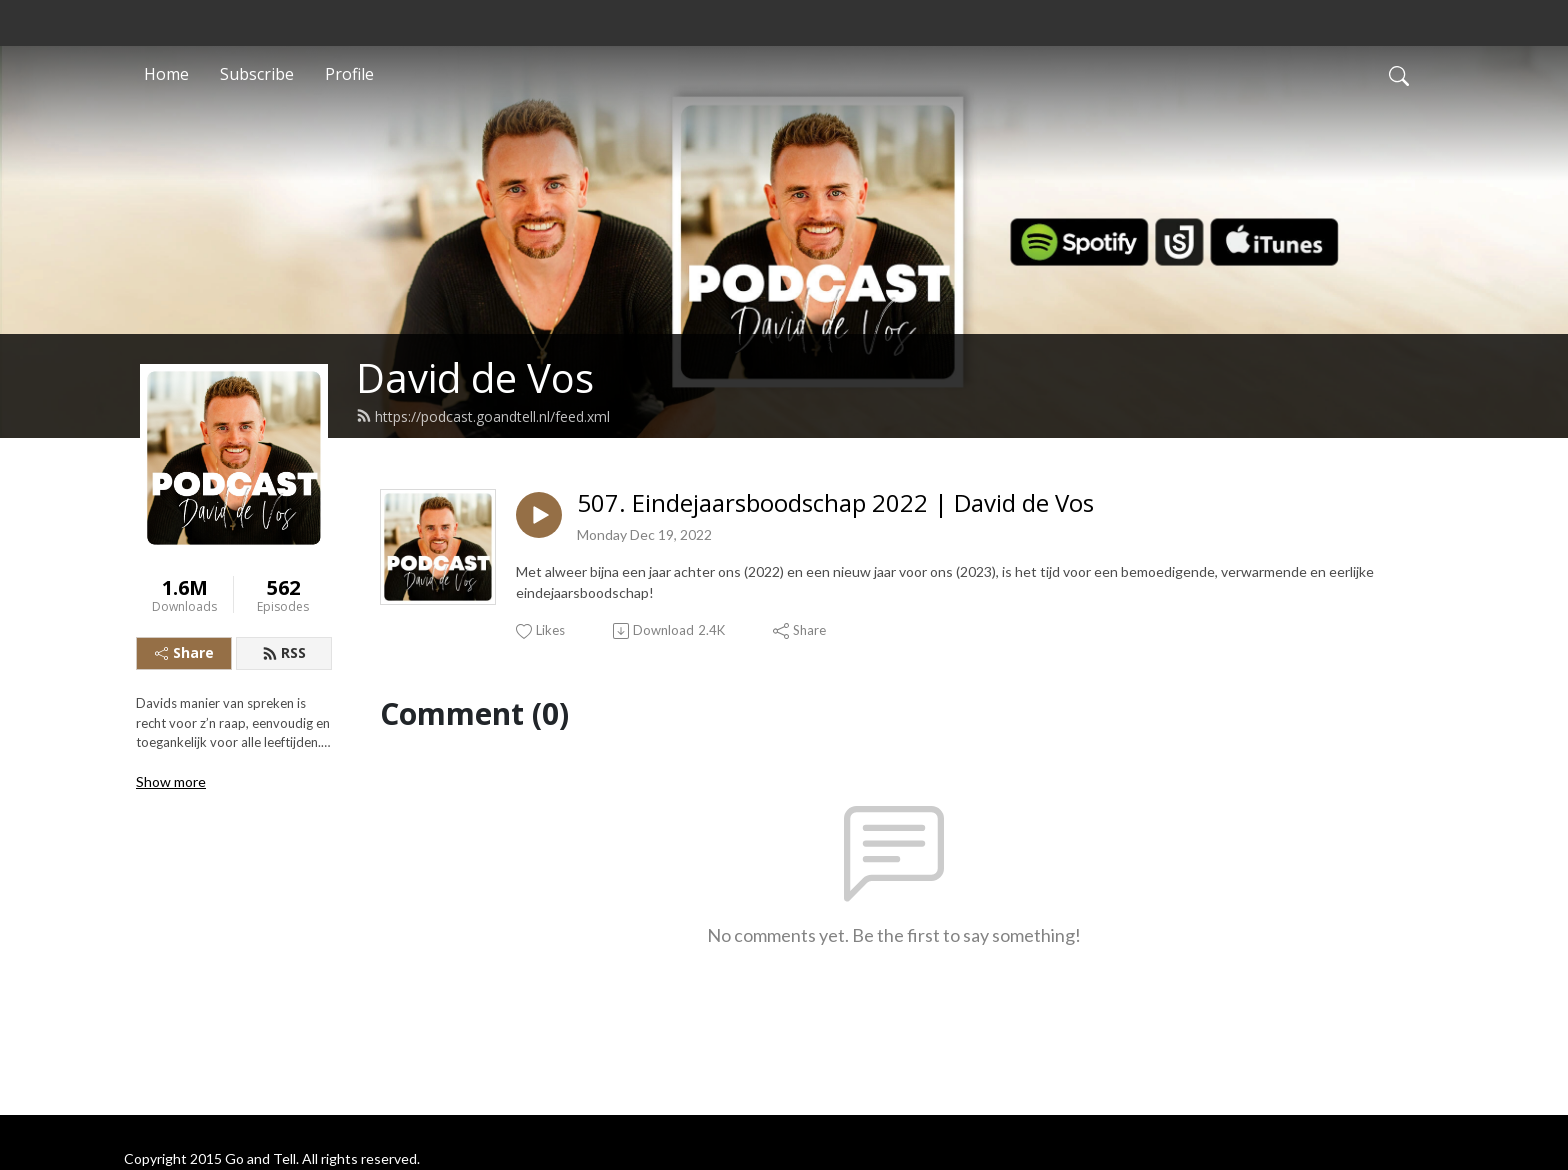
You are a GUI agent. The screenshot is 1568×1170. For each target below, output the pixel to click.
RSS (284, 652)
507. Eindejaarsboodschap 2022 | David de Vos (835, 503)
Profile (349, 74)
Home (166, 74)
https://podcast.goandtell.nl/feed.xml (483, 416)
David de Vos (475, 377)
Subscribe (257, 74)
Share (184, 652)
